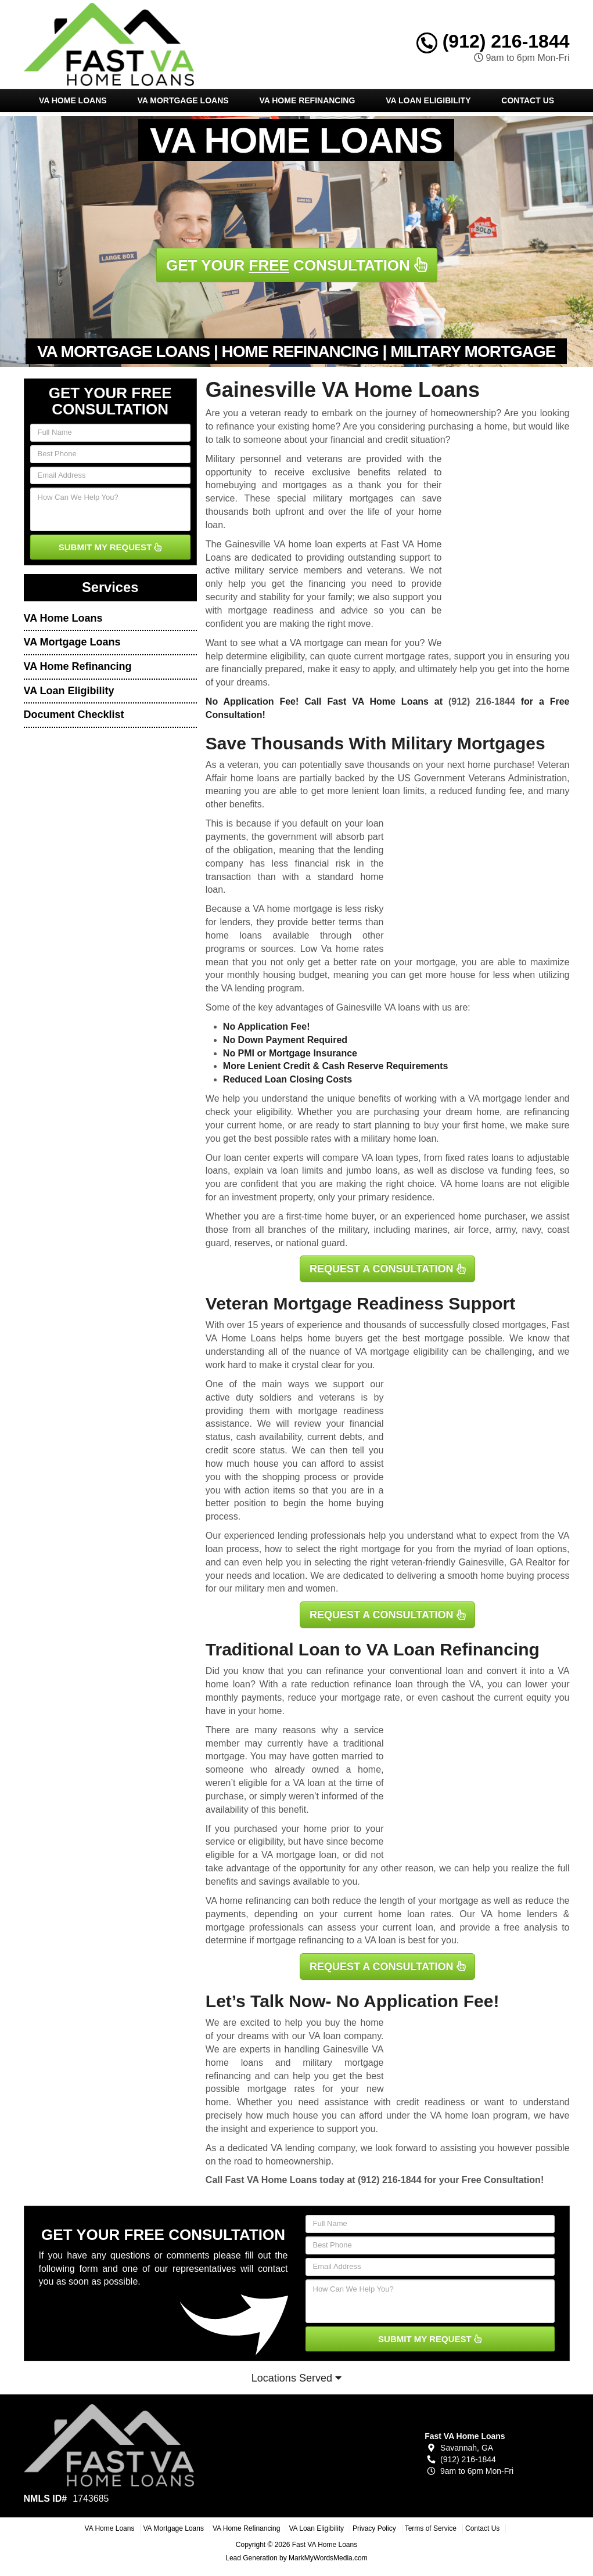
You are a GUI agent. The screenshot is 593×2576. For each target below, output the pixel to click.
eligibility (273, 1112)
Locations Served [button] (296, 2378)
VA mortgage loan (299, 1855)
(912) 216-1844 (493, 41)
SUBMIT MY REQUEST (110, 547)
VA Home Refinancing (307, 100)
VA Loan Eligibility (428, 100)
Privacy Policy (374, 2528)
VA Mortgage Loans (182, 100)
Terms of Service (431, 2528)
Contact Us (527, 100)
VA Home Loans (73, 100)
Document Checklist (74, 714)
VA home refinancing (248, 1901)
